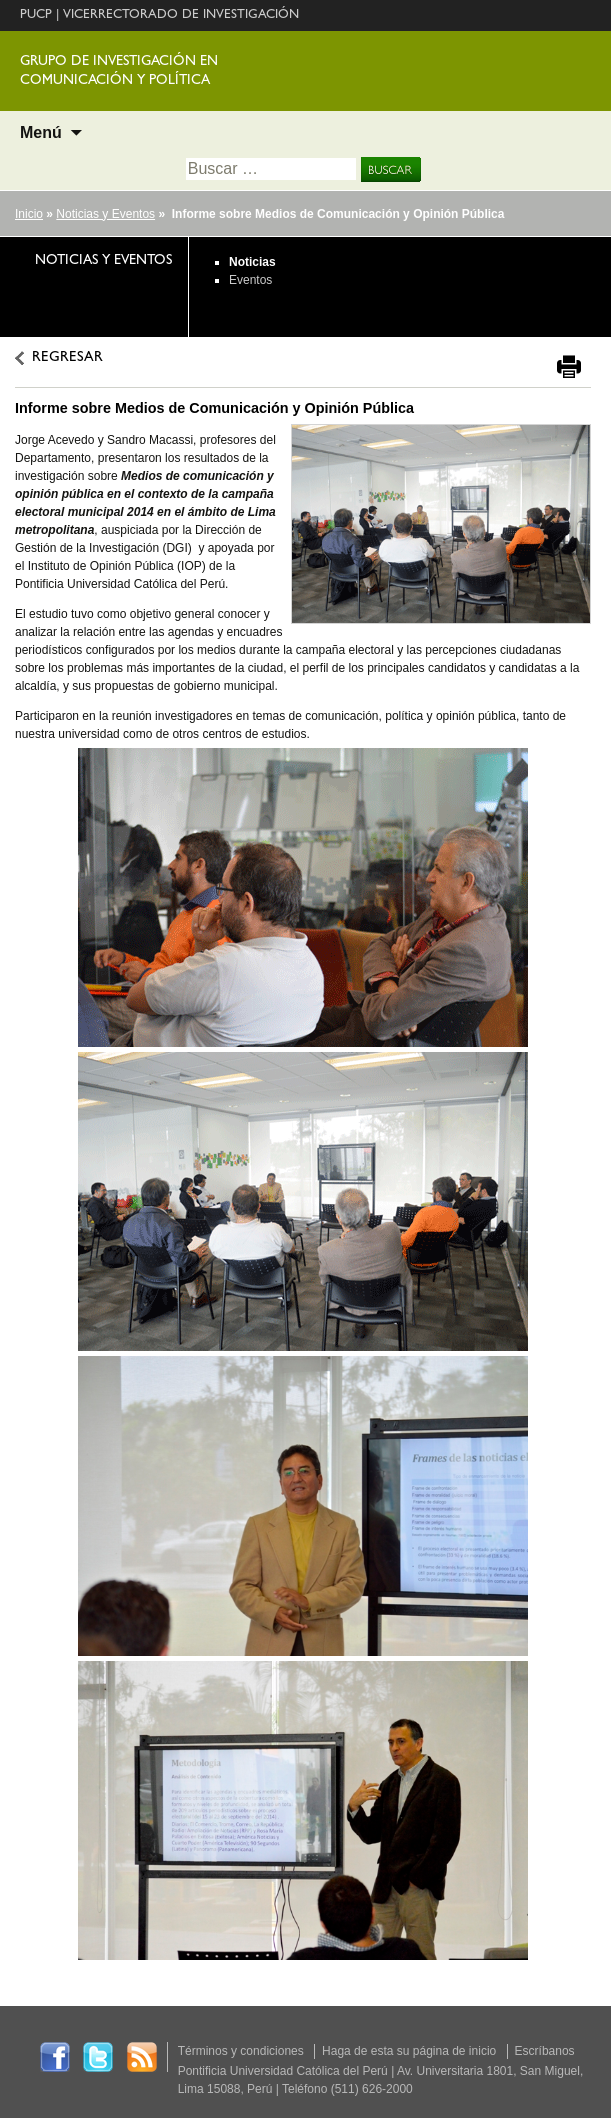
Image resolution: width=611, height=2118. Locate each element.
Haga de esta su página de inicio (409, 2051)
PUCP (36, 15)
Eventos (250, 280)
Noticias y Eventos (105, 214)
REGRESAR (67, 358)
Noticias (252, 262)
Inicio (29, 214)
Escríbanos (545, 2051)
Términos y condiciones (241, 2051)
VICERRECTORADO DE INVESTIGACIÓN (181, 15)
